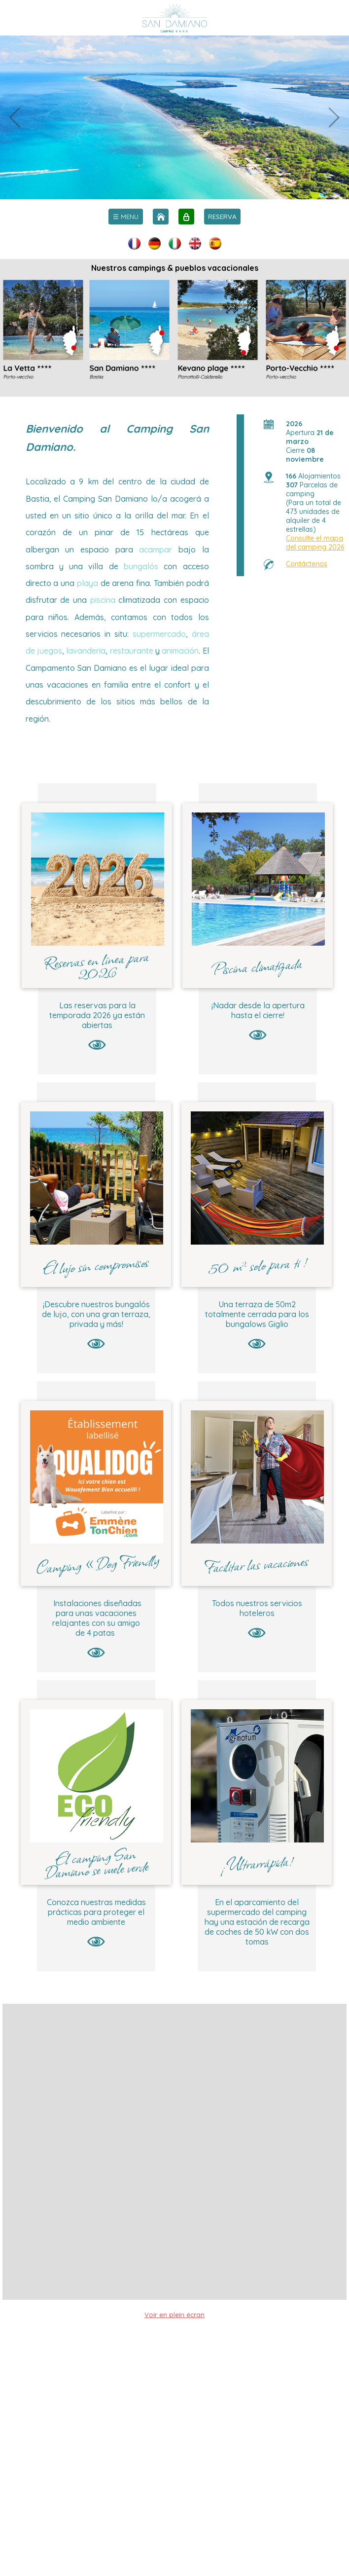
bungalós (141, 566)
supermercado (159, 634)
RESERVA (222, 217)
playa (87, 583)
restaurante (131, 651)
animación (180, 651)
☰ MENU (126, 217)
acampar (155, 549)
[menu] (125, 216)
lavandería (85, 651)
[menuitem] (125, 216)
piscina (102, 600)
